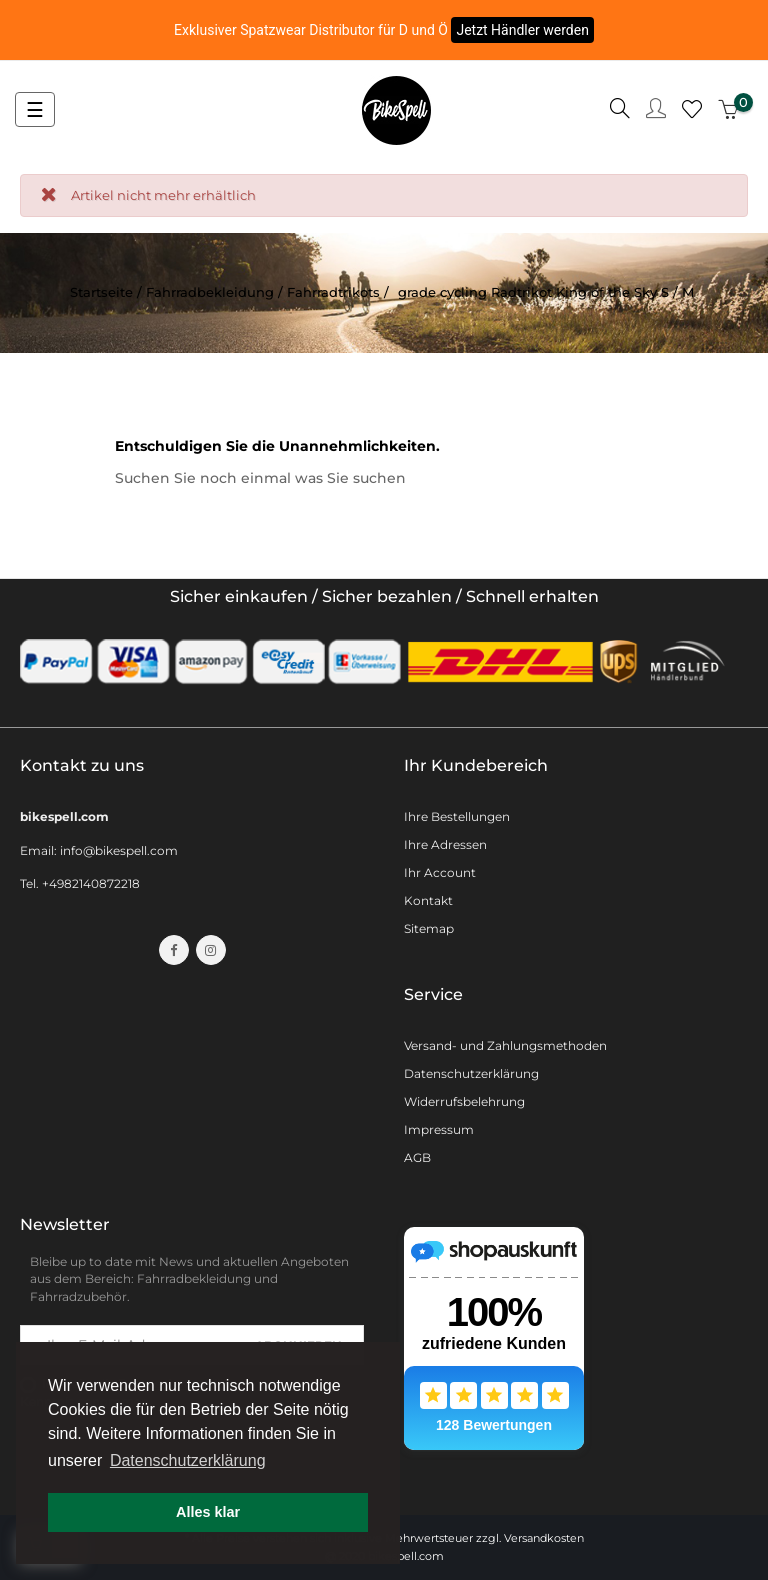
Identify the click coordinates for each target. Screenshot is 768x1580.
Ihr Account (440, 872)
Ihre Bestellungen (457, 816)
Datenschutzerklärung (471, 1073)
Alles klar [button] (208, 1512)
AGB (417, 1157)
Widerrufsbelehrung (464, 1101)
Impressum (439, 1129)
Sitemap (429, 928)
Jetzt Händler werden (522, 30)
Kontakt (428, 900)
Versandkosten (544, 1538)
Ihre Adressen (445, 844)
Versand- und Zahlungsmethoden (505, 1045)
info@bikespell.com (119, 850)
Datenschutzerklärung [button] (188, 1460)
